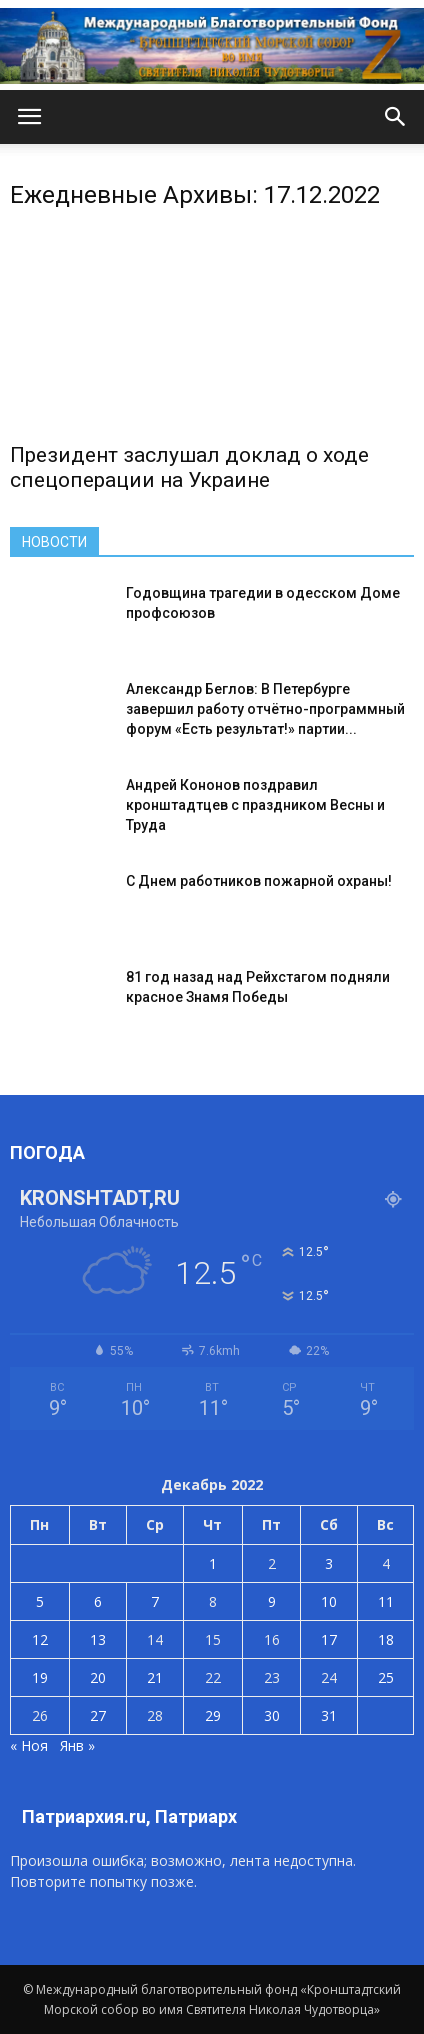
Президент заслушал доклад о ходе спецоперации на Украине (189, 467)
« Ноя (29, 1745)
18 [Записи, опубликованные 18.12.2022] (386, 1639)
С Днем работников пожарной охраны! (259, 881)
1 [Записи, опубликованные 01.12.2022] (213, 1563)
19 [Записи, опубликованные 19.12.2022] (40, 1677)
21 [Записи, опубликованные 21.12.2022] (155, 1677)
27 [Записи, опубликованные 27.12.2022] (98, 1715)
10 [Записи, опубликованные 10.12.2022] (329, 1601)
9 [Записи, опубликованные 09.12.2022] (272, 1601)
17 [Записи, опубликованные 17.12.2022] (329, 1639)
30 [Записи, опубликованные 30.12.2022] (272, 1715)
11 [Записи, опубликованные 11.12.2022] (386, 1601)
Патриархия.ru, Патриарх (129, 1816)
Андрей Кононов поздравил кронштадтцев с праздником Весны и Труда (255, 805)
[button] (396, 117)
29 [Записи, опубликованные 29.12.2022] (213, 1715)
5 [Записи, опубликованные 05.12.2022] (40, 1601)
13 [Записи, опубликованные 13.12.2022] (98, 1639)
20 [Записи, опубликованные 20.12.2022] (98, 1677)
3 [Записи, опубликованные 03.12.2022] (329, 1563)
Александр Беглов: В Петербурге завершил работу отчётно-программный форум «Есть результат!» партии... (265, 709)
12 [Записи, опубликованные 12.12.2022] (40, 1639)
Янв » (77, 1745)
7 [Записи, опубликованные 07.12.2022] (155, 1601)
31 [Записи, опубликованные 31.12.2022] (329, 1715)
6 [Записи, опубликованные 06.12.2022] (98, 1601)
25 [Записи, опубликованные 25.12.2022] (386, 1677)
